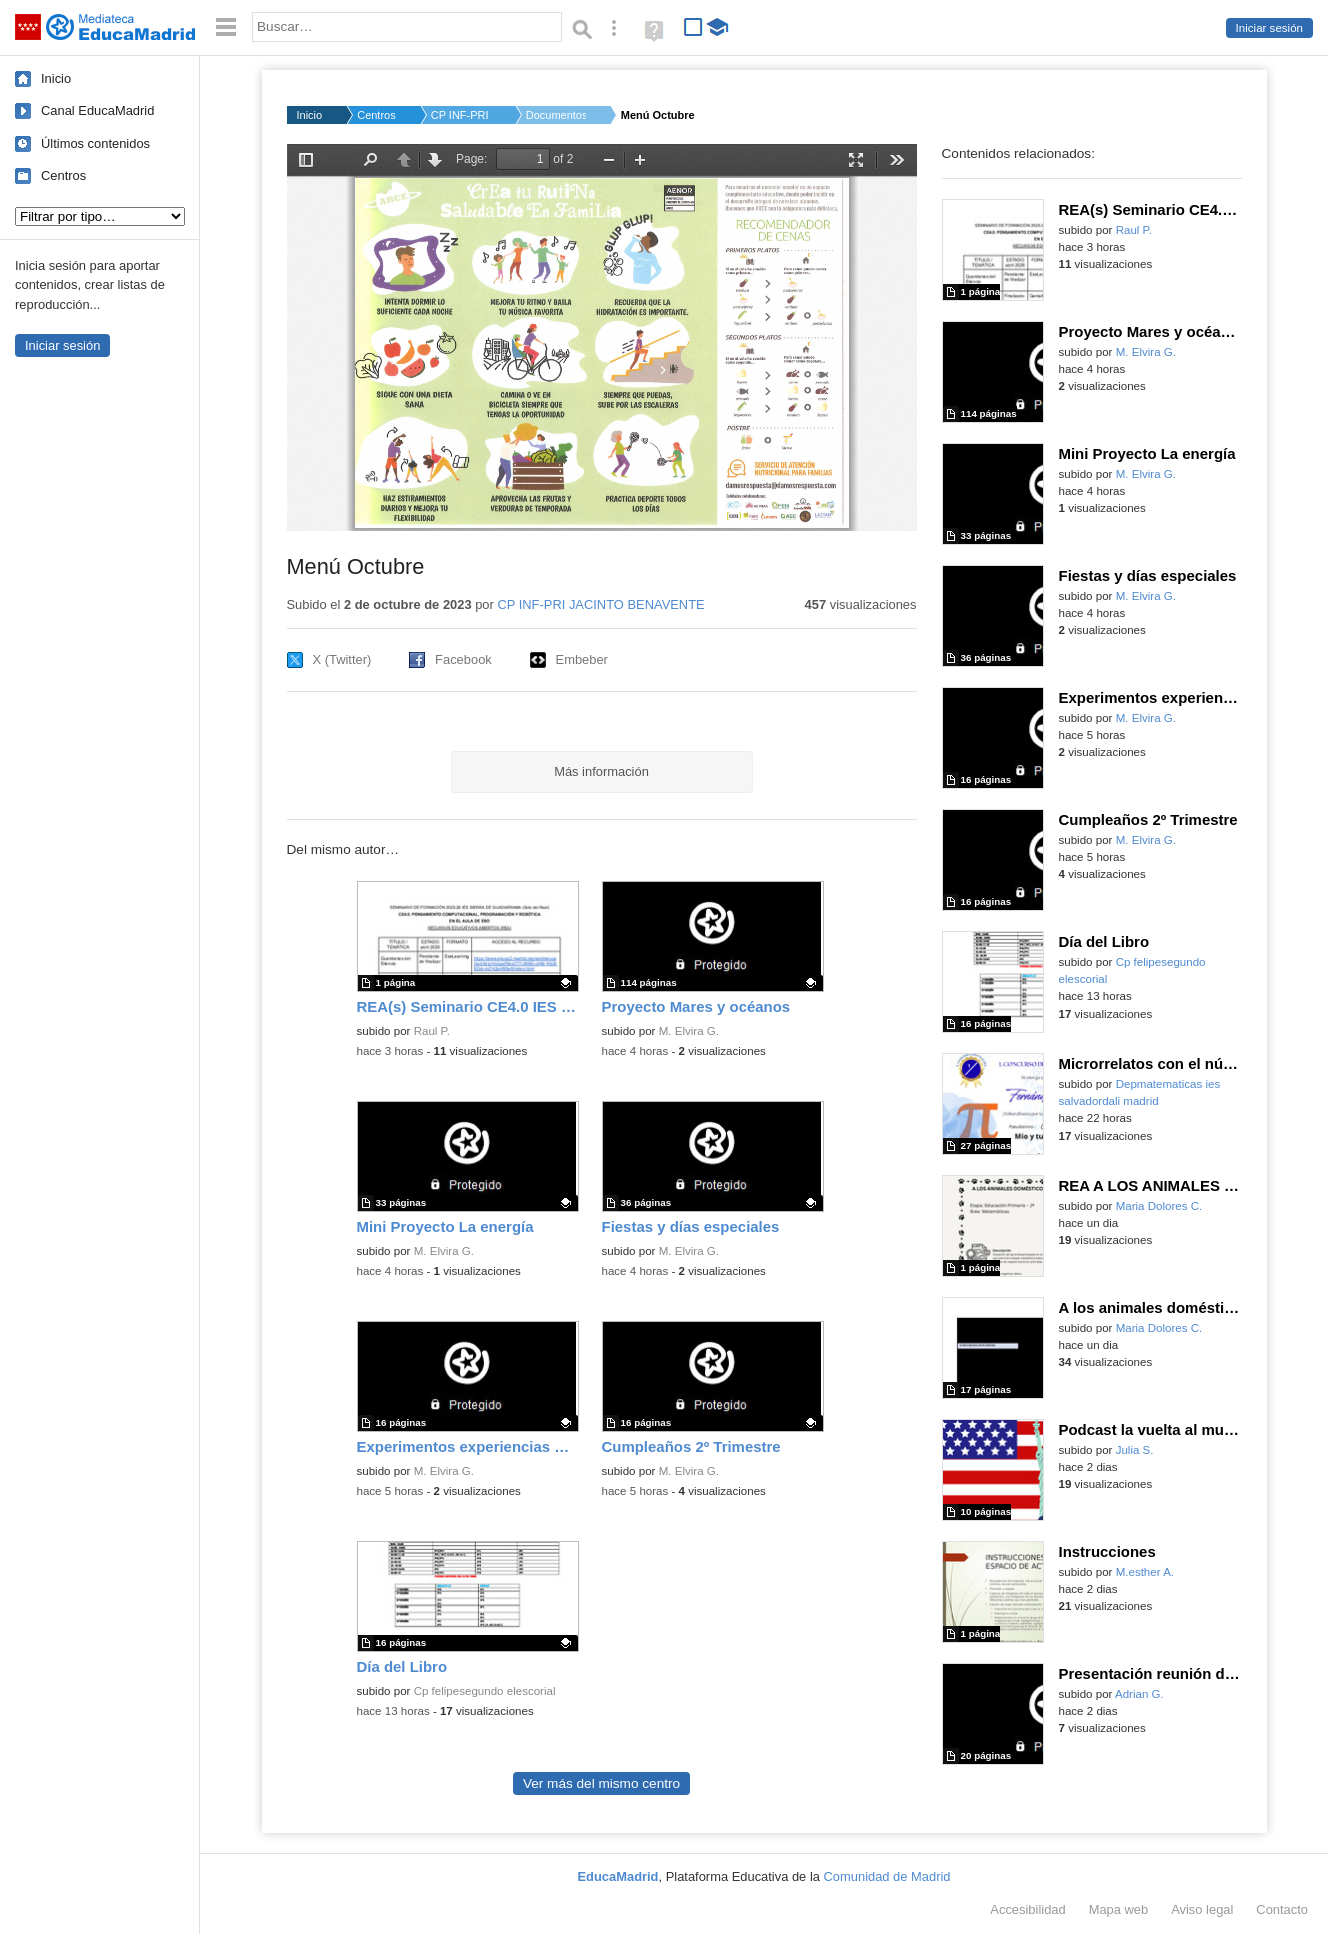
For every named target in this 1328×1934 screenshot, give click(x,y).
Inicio (56, 78)
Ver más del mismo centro (601, 1783)
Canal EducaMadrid (97, 110)
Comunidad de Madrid (887, 1876)
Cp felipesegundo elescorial (485, 1691)
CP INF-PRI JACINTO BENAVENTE (600, 604)
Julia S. (1135, 1450)
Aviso (1202, 1909)
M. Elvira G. (689, 1031)
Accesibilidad (1027, 1909)
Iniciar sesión (1269, 28)
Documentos (556, 115)
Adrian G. (1139, 1694)
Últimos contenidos (95, 143)
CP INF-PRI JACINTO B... (461, 115)
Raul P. (432, 1031)
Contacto (1282, 1909)
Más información (601, 771)
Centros (63, 175)
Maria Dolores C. (1159, 1206)
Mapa (1119, 1909)
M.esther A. (1145, 1572)
